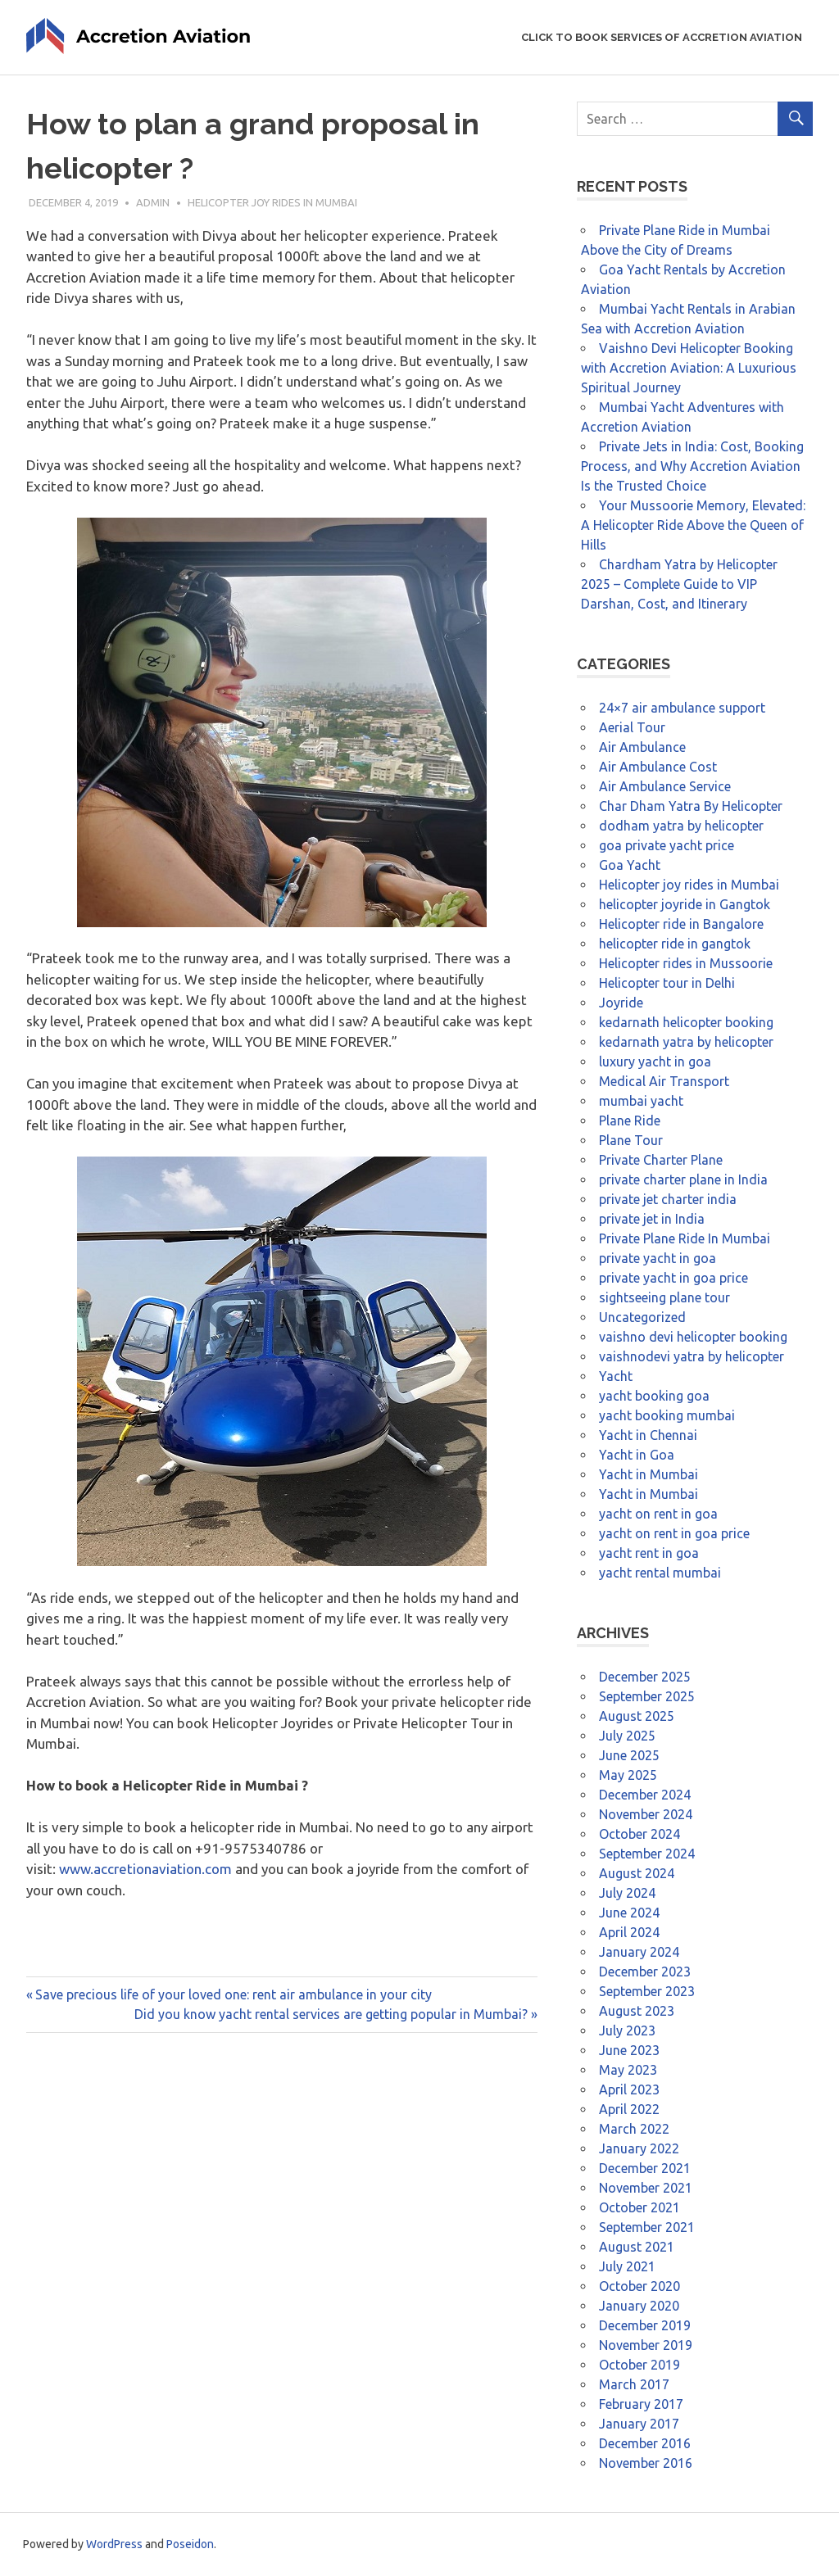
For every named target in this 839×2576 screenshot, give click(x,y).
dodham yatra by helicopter (681, 825)
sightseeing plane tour (664, 1297)
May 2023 (628, 2069)
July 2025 (627, 1735)
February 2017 (641, 2404)
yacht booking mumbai (667, 1415)
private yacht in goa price (673, 1277)
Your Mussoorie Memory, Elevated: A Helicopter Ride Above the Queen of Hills (693, 525)
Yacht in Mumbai (648, 1474)
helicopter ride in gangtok (675, 943)
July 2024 (627, 1893)
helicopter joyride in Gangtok (684, 904)
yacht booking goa (654, 1395)
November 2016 (645, 2463)
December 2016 (645, 2443)
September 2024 (647, 1853)
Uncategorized (642, 1317)
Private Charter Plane (661, 1159)
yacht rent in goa (649, 1553)
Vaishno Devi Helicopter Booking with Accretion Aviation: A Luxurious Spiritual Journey (688, 368)
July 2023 (627, 2030)
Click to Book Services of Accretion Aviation (661, 37)
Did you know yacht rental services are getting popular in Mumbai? (331, 2014)
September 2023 (647, 1991)
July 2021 (627, 2266)
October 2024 (639, 1834)
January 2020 (639, 2305)
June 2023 (629, 2050)
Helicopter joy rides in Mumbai (272, 202)
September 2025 (647, 1696)
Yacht (616, 1376)
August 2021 (636, 2246)
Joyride (621, 1002)
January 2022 (639, 2148)
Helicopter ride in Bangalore (681, 924)
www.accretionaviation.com (145, 1869)
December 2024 (645, 1794)
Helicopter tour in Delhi (667, 983)
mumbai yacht (641, 1100)
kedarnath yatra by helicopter (686, 1041)
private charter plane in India (683, 1179)
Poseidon (190, 2544)
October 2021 (639, 2207)
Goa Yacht (629, 865)
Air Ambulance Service (665, 786)
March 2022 (634, 2128)
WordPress (114, 2544)
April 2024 (629, 1932)
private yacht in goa (657, 1258)
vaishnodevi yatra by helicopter (691, 1356)
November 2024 (645, 1814)
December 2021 (645, 2168)
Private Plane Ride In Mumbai (684, 1238)
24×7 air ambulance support (682, 707)
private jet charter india (668, 1199)
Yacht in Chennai (648, 1435)
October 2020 (639, 2286)
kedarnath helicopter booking (686, 1022)
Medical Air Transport (664, 1081)
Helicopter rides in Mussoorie (686, 963)
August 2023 (636, 2010)
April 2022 (629, 2109)
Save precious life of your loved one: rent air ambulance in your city (233, 1994)
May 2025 (628, 1775)
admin (153, 202)
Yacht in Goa (636, 1454)
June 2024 (629, 1912)
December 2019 (645, 2325)
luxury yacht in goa (655, 1061)
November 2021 (645, 2187)
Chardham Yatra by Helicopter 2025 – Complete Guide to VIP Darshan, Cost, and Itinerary (679, 584)
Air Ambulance (642, 747)
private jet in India (652, 1218)
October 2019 (639, 2364)
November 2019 (645, 2345)
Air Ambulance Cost (658, 766)
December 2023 (645, 1971)
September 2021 (647, 2227)
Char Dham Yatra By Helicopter (690, 806)
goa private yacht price (666, 845)
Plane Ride (629, 1120)
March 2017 (634, 2384)
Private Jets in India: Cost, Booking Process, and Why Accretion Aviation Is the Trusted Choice (692, 466)
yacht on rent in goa (658, 1513)
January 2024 (639, 1951)
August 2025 (636, 1716)
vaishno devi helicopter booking (693, 1336)
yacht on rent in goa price (674, 1533)
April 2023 (629, 2089)
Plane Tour (631, 1140)
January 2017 (639, 2423)
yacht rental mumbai (660, 1572)
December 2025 (645, 1676)
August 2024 (636, 1873)
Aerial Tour (632, 727)
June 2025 (629, 1755)
